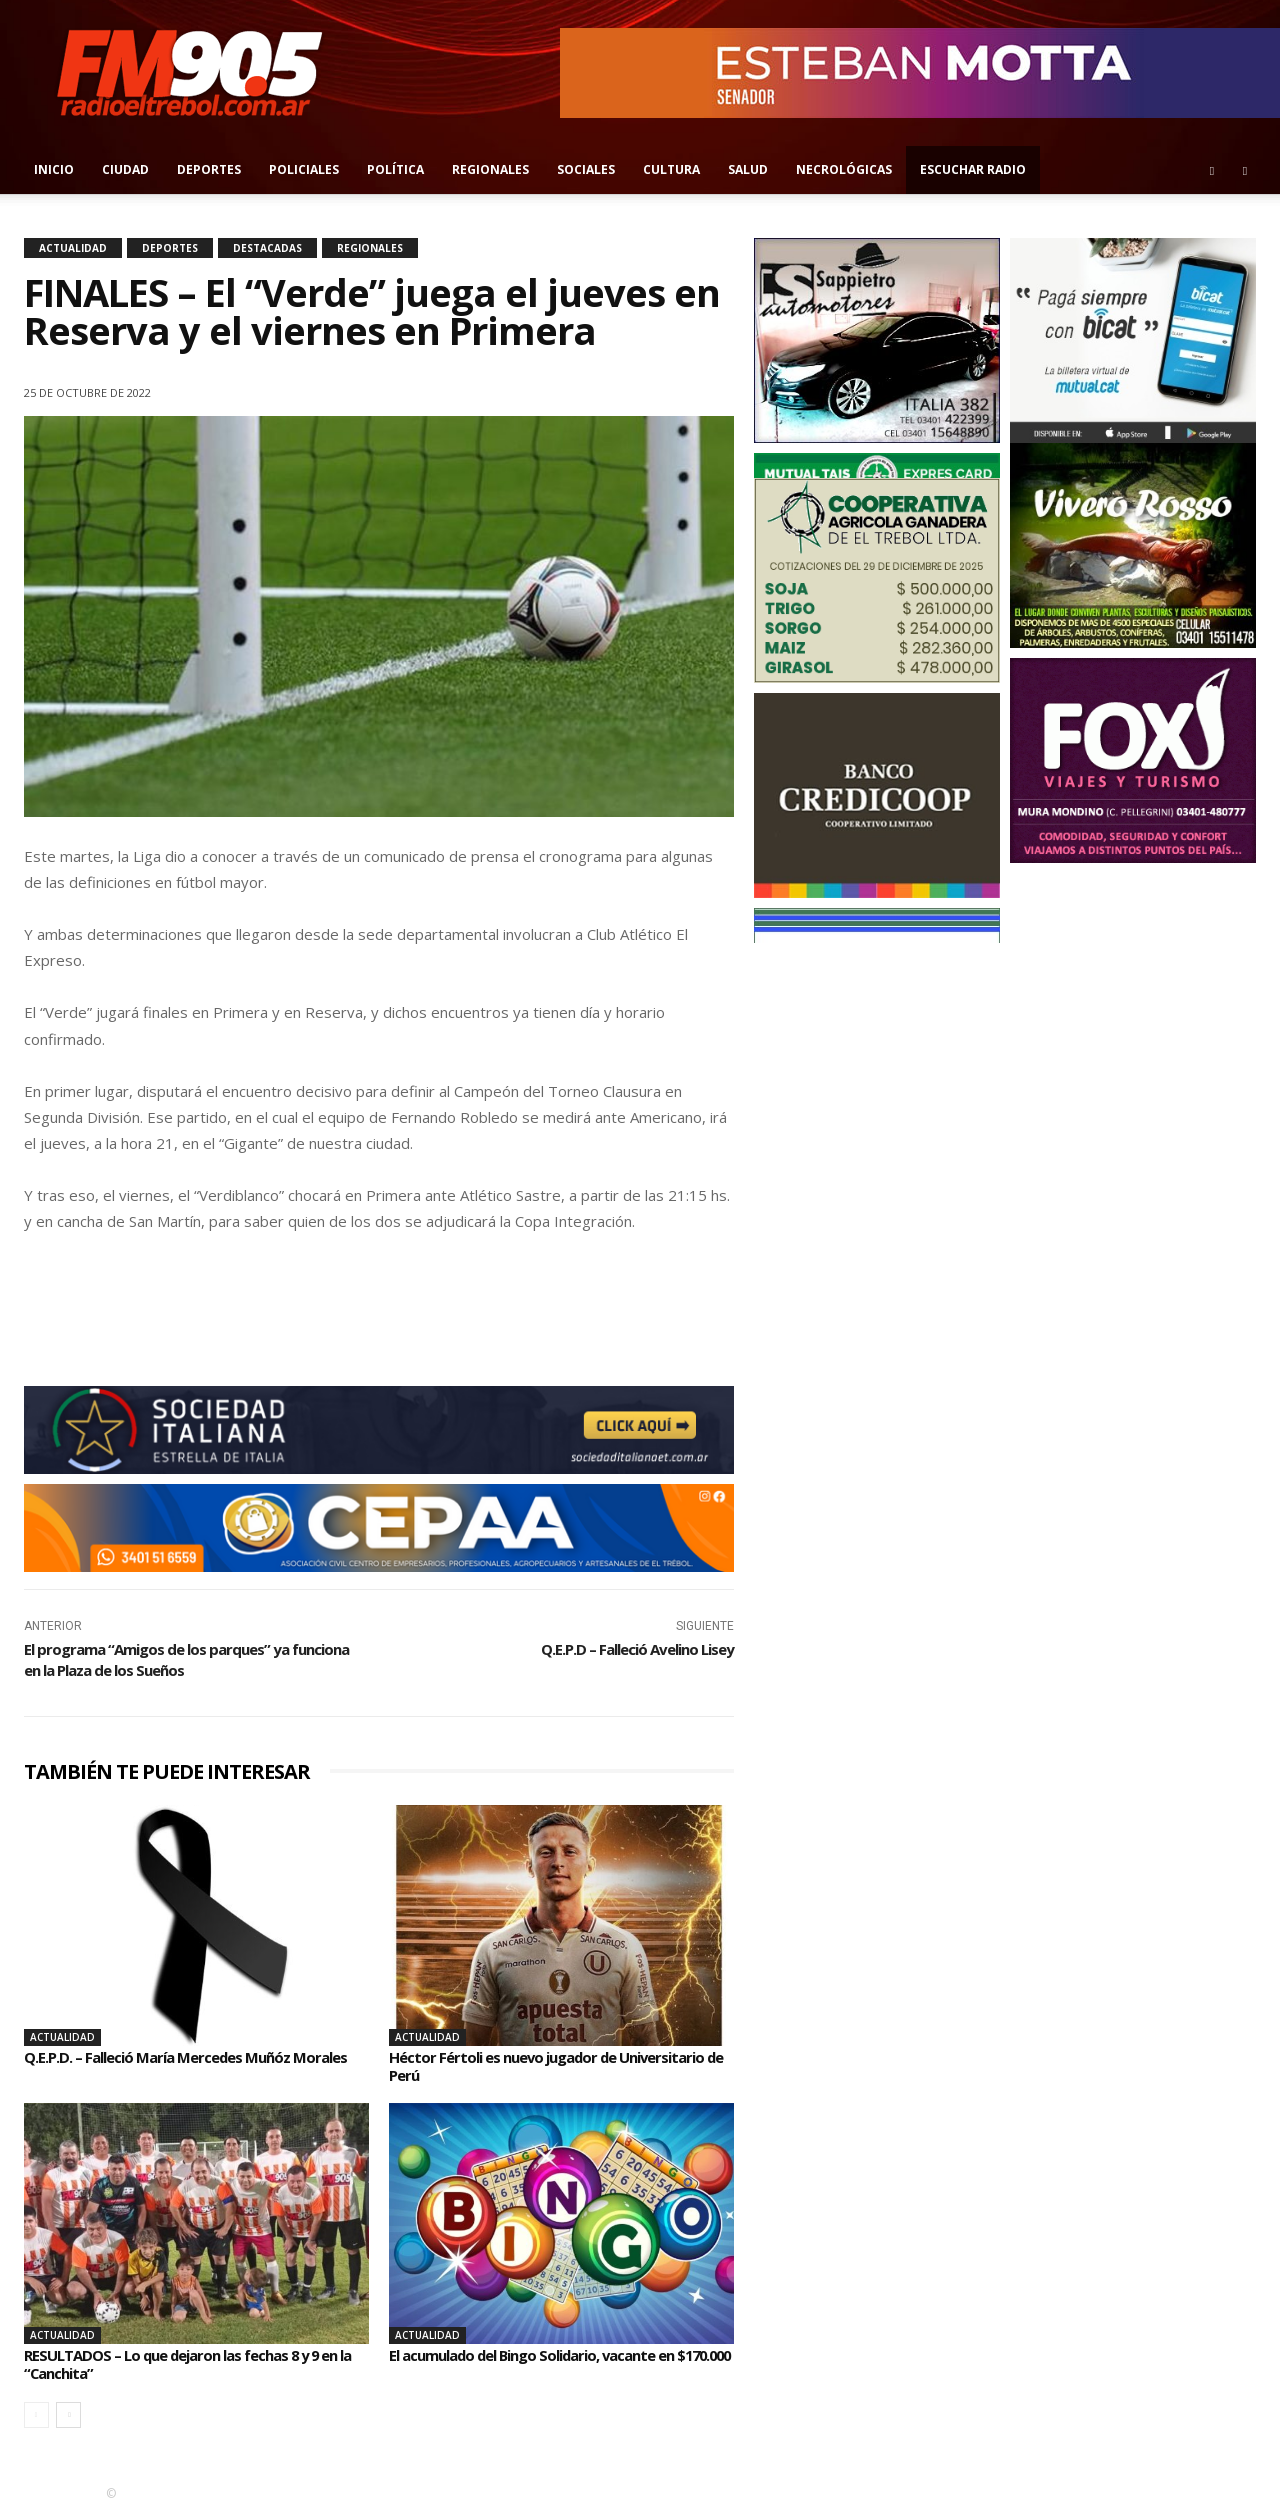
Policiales (304, 169)
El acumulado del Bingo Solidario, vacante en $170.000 (546, 2364)
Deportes (209, 169)
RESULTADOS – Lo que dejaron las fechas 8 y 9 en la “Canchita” (194, 2364)
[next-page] (68, 2415)
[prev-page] (36, 2415)
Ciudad (125, 169)
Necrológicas (844, 169)
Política (395, 169)
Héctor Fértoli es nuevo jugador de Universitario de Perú (559, 2066)
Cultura (671, 169)
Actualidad (73, 248)
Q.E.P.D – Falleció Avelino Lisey (637, 1649)
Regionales (490, 169)
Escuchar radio (973, 169)
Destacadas (267, 248)
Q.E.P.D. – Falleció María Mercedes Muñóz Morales (167, 2066)
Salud (748, 169)
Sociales (586, 169)
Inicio (54, 169)
